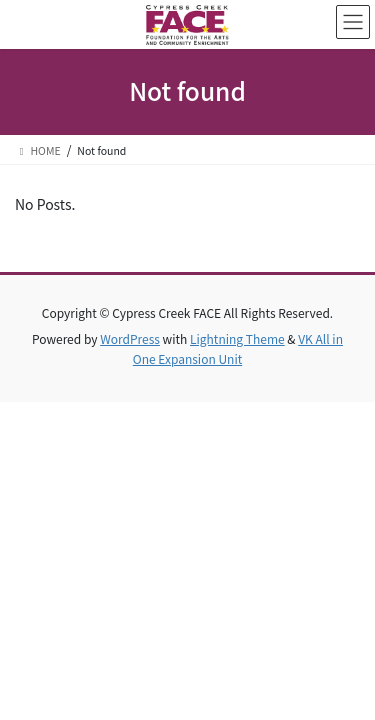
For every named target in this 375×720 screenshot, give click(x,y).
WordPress (130, 338)
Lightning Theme (237, 338)
